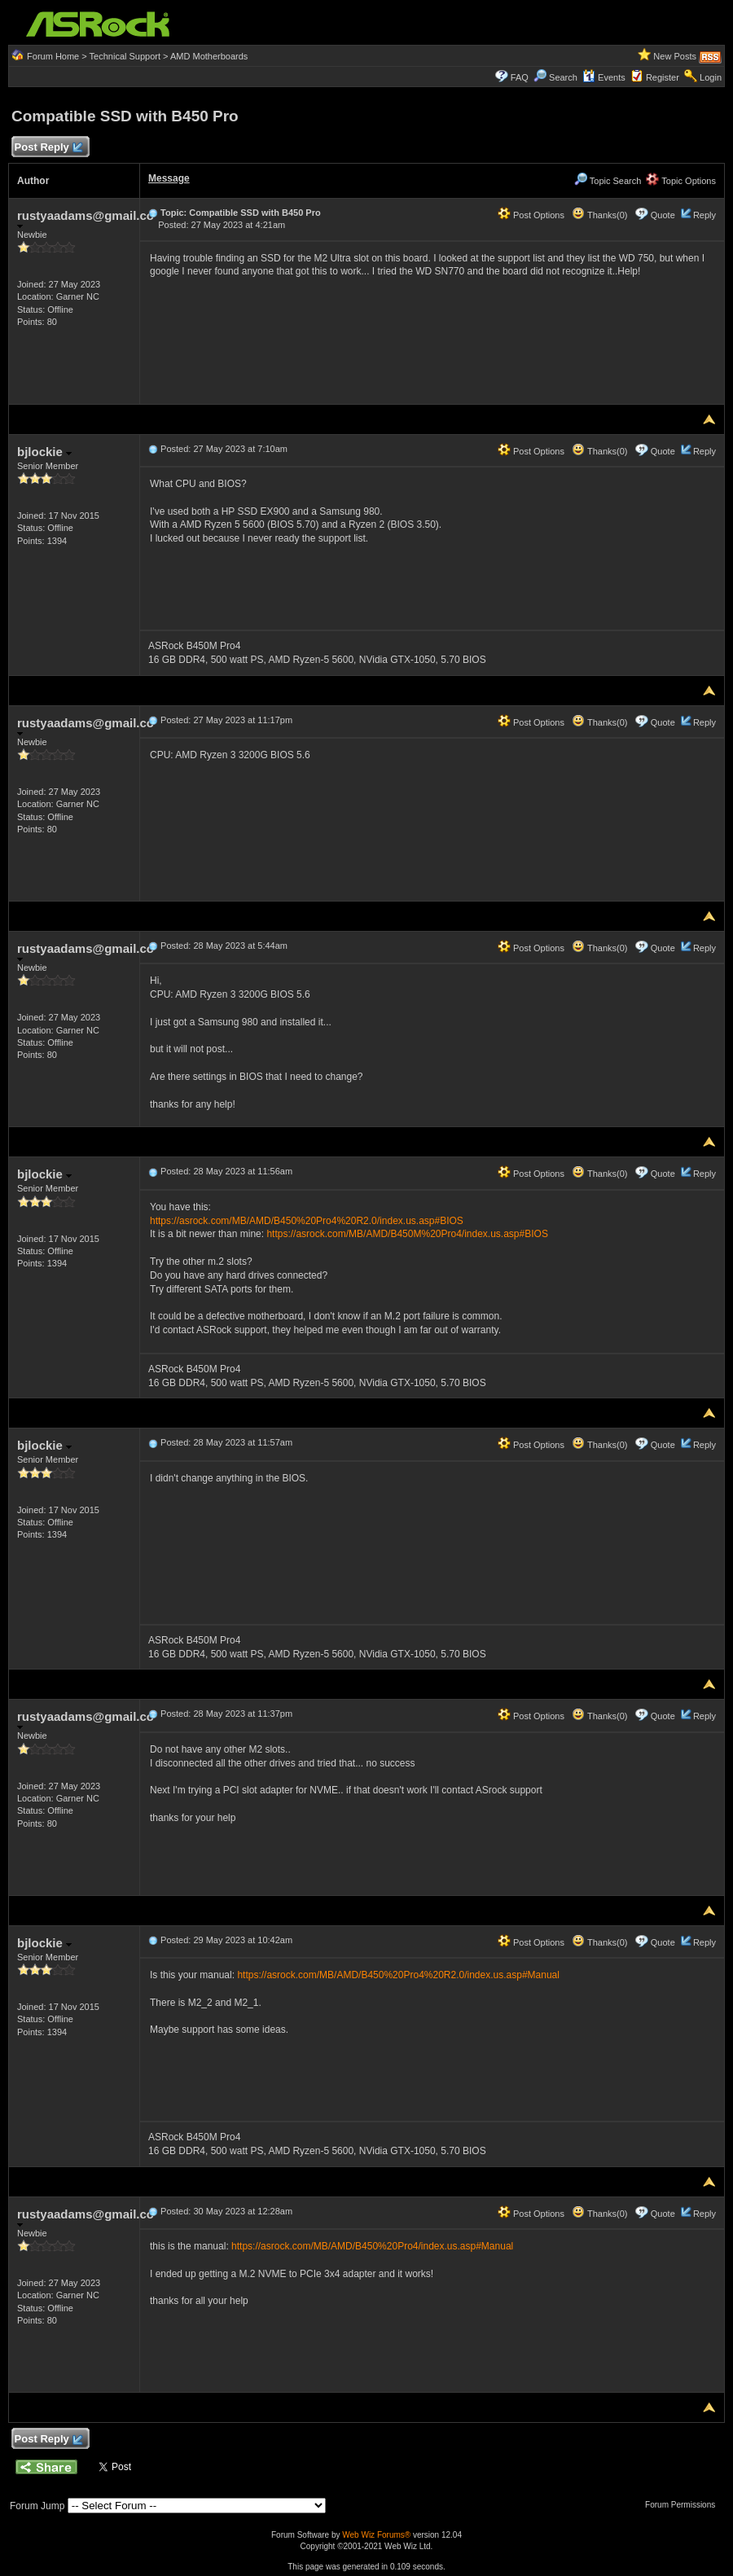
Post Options (531, 215)
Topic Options (681, 181)
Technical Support (125, 56)
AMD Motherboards (209, 56)
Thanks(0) (599, 215)
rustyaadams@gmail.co (85, 218)
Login (711, 77)
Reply (704, 215)
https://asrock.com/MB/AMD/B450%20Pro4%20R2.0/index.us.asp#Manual (398, 1975)
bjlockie (44, 452)
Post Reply (48, 148)
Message (169, 178)
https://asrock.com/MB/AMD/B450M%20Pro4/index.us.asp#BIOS (406, 1234)
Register (662, 77)
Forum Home (53, 56)
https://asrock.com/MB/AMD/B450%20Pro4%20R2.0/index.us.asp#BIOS (306, 1221)
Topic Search (607, 181)
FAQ (520, 77)
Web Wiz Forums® (376, 2534)
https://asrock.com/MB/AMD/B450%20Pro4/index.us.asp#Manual (372, 2246)
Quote (663, 215)
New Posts (674, 56)
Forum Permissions (684, 2504)
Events (603, 77)
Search (563, 77)
